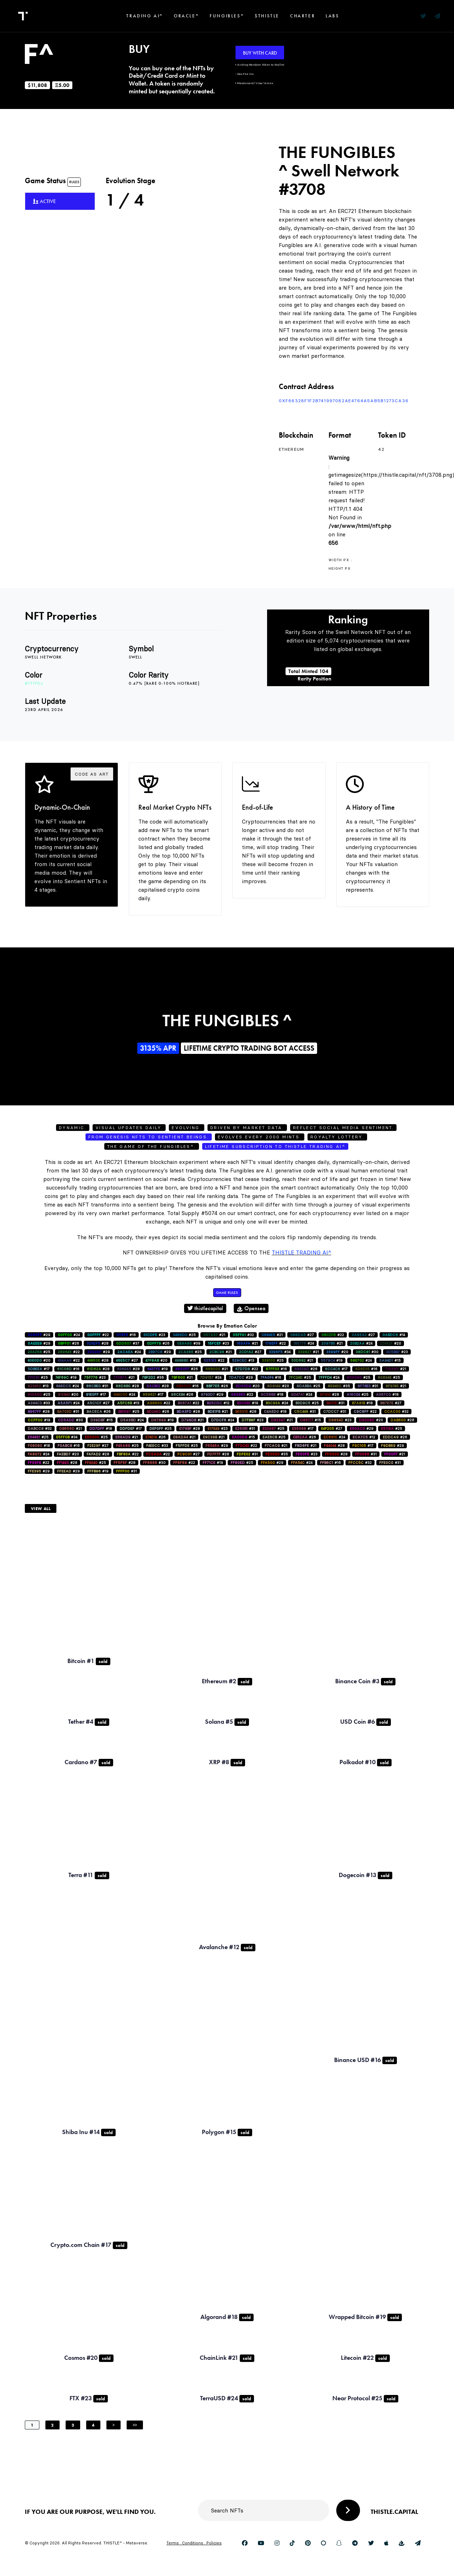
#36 (153, 1377)
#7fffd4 (34, 683)
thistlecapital (205, 1308)
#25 (184, 1335)
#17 (39, 1369)
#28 (98, 1343)
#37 (127, 1343)
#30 (367, 1352)
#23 (154, 1335)
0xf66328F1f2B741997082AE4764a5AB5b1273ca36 (344, 400)
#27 (302, 1335)
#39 (188, 1343)
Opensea (251, 1308)
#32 (243, 1335)
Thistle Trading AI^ (301, 1252)
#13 (243, 1360)
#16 (126, 1335)
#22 (98, 1335)
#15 (185, 1360)
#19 (332, 1360)
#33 (39, 1403)
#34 (279, 1352)
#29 (39, 1335)
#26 (68, 1343)
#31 (97, 1386)
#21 (214, 1335)
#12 (218, 1403)
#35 (339, 1386)
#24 (69, 1335)
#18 (272, 1394)
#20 (390, 1343)
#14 (393, 1335)
